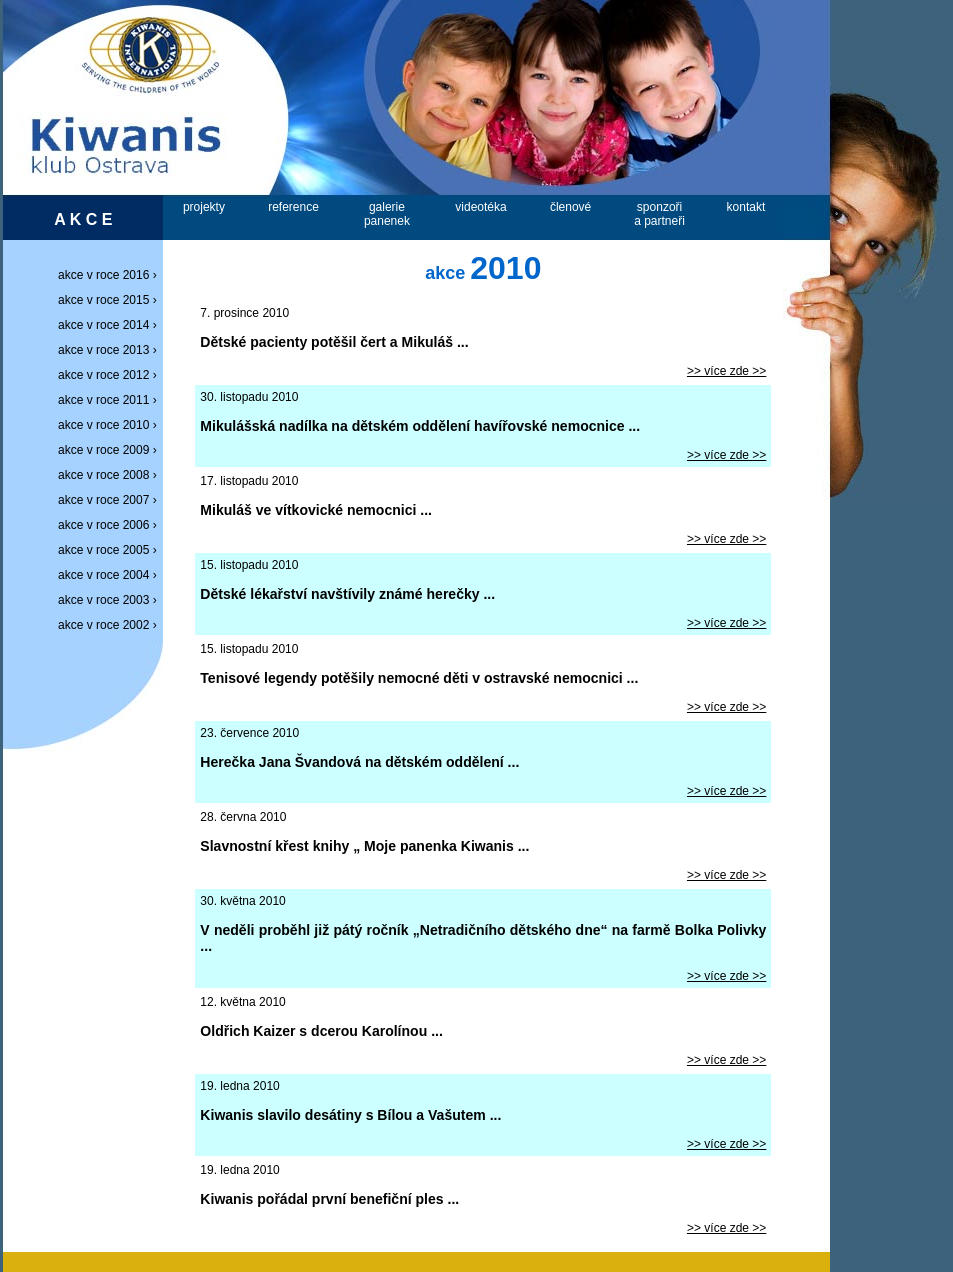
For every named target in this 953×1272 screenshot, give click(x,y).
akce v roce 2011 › (110, 400)
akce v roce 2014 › (110, 325)
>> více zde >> (726, 371)
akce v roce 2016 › (110, 275)
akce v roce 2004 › (110, 575)
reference (293, 207)
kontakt (746, 207)
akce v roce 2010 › (110, 425)
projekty (204, 207)
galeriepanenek (387, 214)
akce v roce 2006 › (110, 525)
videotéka (480, 207)
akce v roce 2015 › (110, 300)
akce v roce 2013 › (110, 350)
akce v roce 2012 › (110, 375)
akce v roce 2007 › (110, 500)
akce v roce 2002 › (110, 625)
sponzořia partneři (659, 214)
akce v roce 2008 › (110, 475)
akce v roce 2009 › (110, 450)
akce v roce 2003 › (110, 600)
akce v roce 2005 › (110, 550)
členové (570, 207)
